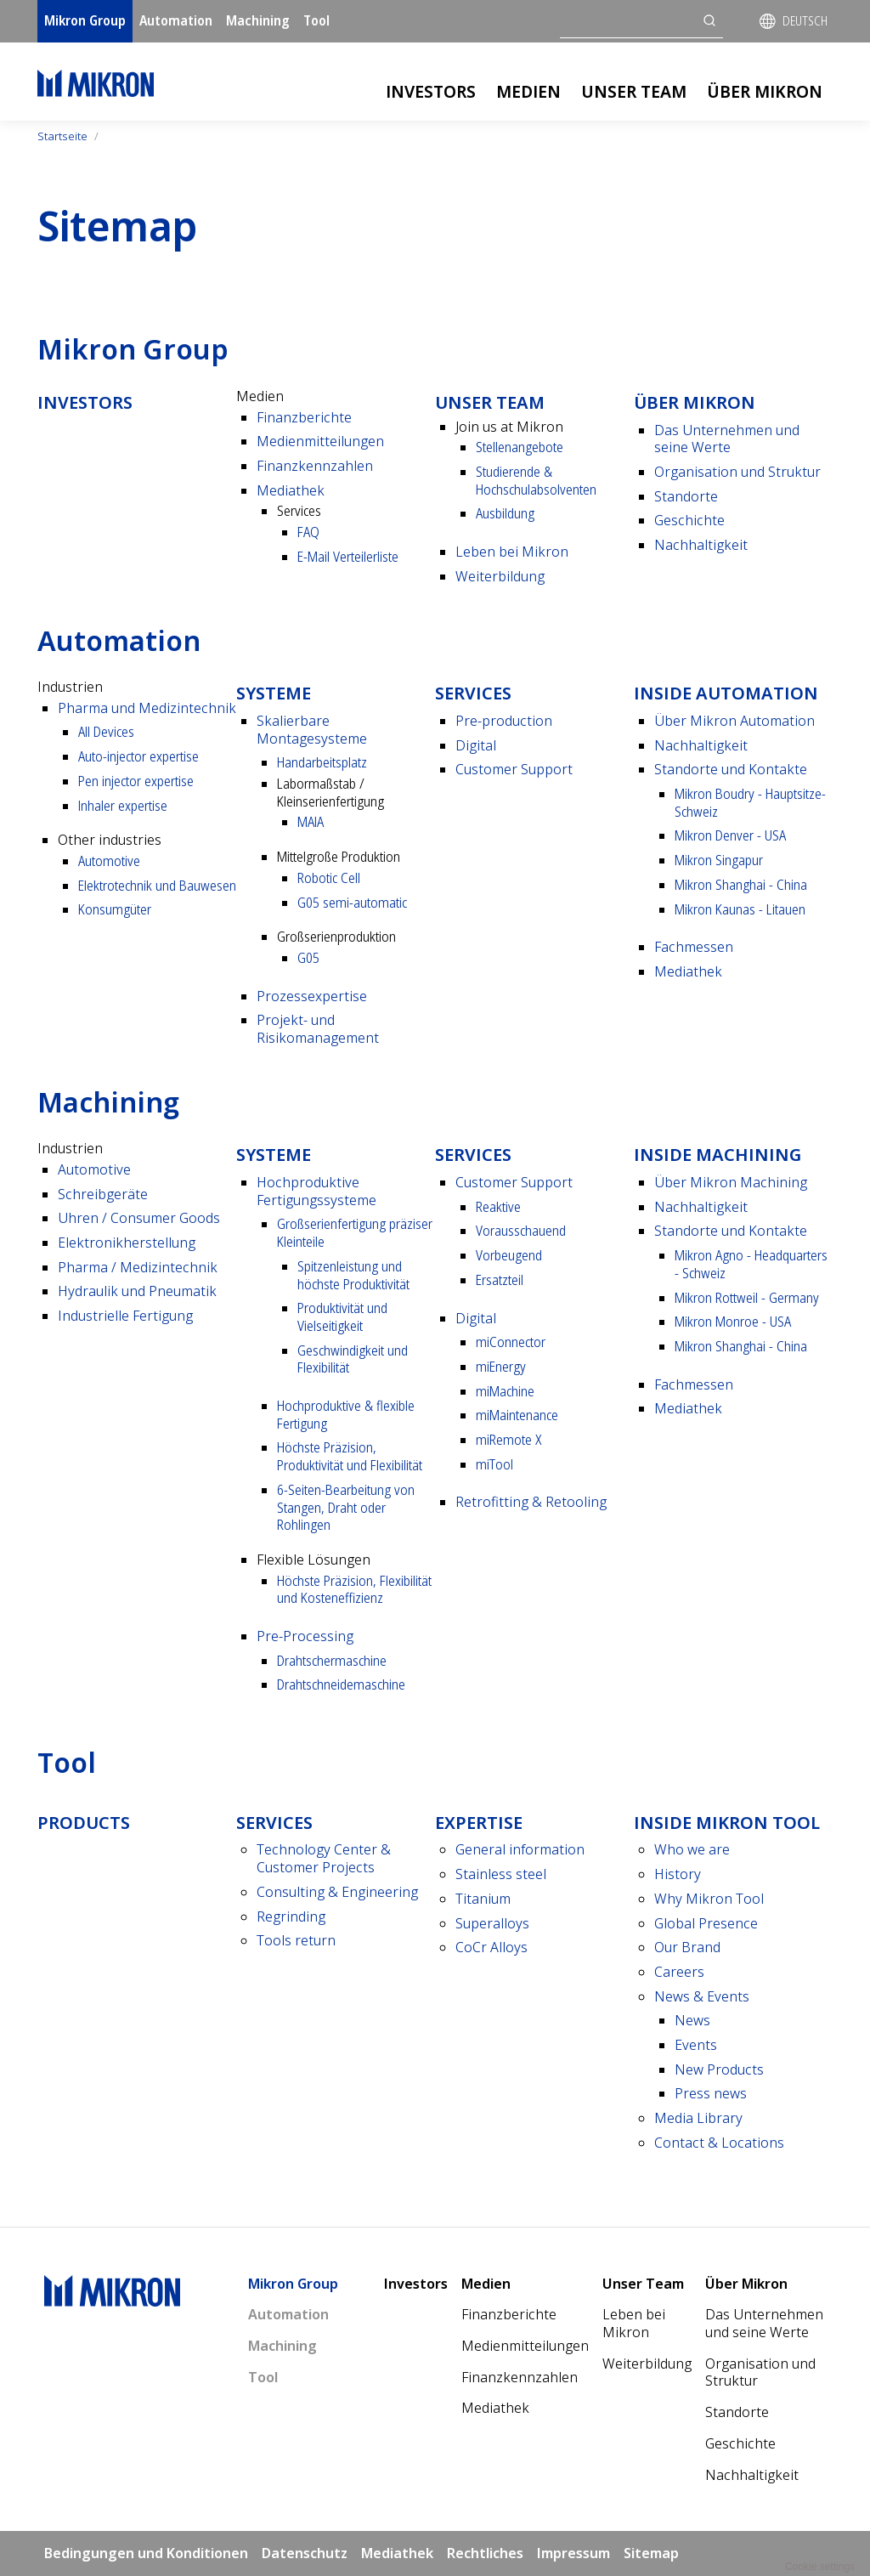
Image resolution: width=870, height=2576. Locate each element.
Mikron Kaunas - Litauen (740, 909)
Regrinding (291, 1916)
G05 (308, 957)
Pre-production (503, 720)
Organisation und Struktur (737, 471)
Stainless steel (500, 1874)
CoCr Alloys (491, 1947)
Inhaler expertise (122, 805)
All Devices (106, 731)
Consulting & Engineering (337, 1891)
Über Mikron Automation (734, 720)
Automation (175, 20)
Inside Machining (717, 1154)
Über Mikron (764, 91)
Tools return (296, 1940)
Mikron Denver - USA (730, 835)
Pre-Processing (305, 1636)
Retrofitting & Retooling (531, 1501)
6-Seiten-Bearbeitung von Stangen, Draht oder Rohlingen (346, 1507)
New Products (719, 2069)
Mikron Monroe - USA (733, 1321)
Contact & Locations (719, 2142)
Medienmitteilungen (320, 441)
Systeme (273, 693)
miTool (494, 1464)
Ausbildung (505, 513)
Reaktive (498, 1206)
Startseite (62, 136)
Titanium (483, 1898)
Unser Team (633, 91)
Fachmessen (693, 946)
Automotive (109, 861)
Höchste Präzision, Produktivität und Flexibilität (349, 1456)
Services (473, 693)
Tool (316, 20)
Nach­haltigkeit (701, 745)
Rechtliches (485, 2553)
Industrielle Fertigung (125, 1315)
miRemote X (508, 1439)
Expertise (479, 1822)
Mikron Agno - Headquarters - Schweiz (751, 1264)
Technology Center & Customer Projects (324, 1858)
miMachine (505, 1391)
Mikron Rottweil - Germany (747, 1297)
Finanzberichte (304, 417)
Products (83, 1822)
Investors (431, 91)
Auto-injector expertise (138, 756)
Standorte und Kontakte (730, 769)
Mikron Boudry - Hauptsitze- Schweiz (750, 802)
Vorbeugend (509, 1255)
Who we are (692, 1849)
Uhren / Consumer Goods (139, 1218)
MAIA (310, 821)
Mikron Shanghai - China (741, 884)
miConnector (510, 1342)
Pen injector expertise (136, 781)
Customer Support (514, 769)
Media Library (698, 2118)
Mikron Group (85, 20)
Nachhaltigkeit (701, 544)
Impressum (573, 2553)
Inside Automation (726, 693)
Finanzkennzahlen (315, 465)
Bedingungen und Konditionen (146, 2553)
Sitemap (651, 2553)
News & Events (701, 1996)
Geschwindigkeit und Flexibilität (352, 1359)
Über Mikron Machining (730, 1182)
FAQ (308, 532)
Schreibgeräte (103, 1194)
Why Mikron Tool (709, 1898)
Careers (679, 1971)
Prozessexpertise (312, 996)
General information (520, 1849)
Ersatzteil (499, 1280)
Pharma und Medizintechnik (147, 708)
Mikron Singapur (719, 860)
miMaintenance (517, 1415)
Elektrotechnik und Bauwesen (157, 885)
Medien (528, 91)
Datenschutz (304, 2553)
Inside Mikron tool (727, 1822)
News (692, 2020)
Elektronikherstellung (126, 1242)
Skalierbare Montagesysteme (312, 729)
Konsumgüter (114, 909)
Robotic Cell (328, 878)
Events (696, 2044)
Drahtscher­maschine (332, 1660)
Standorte (686, 496)
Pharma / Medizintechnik (138, 1267)
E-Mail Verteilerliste (347, 556)
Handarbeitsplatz (322, 762)
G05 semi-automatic (352, 902)
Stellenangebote (519, 447)
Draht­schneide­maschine (341, 1684)
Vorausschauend (521, 1230)
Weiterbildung (500, 576)
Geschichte (689, 520)
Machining (258, 20)
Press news (711, 2093)
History (677, 1874)
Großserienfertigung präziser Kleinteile (354, 1232)
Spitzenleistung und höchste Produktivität (353, 1275)
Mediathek (291, 490)
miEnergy (501, 1366)
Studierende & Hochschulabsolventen (536, 480)
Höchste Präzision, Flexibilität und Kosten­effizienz (354, 1589)
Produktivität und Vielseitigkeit (342, 1317)
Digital (475, 745)
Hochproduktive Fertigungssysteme (316, 1191)
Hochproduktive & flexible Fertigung (346, 1414)
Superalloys (492, 1923)
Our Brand (687, 1947)
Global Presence (706, 1923)
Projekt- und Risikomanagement (318, 1029)
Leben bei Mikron (511, 551)
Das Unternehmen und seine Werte (726, 439)
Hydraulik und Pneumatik (137, 1291)
